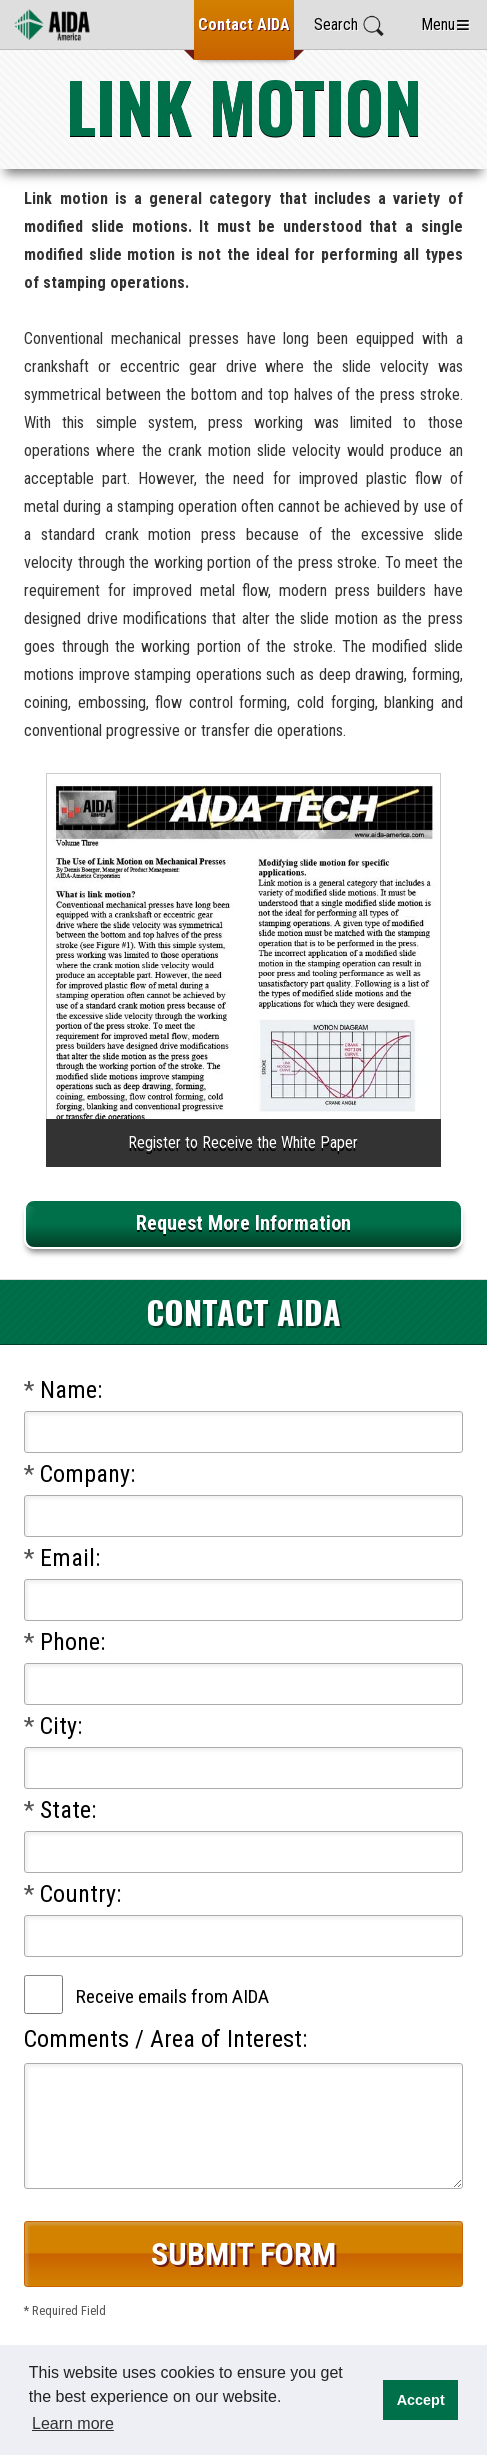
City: (53, 1726)
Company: (79, 1474)
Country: (72, 1894)
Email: (62, 1558)
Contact (244, 24)
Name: (63, 1390)
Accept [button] (421, 2400)
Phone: (64, 1642)
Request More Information (243, 1223)
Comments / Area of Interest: (165, 2039)
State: (60, 1810)
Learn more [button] (73, 2423)
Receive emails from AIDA (172, 1996)
